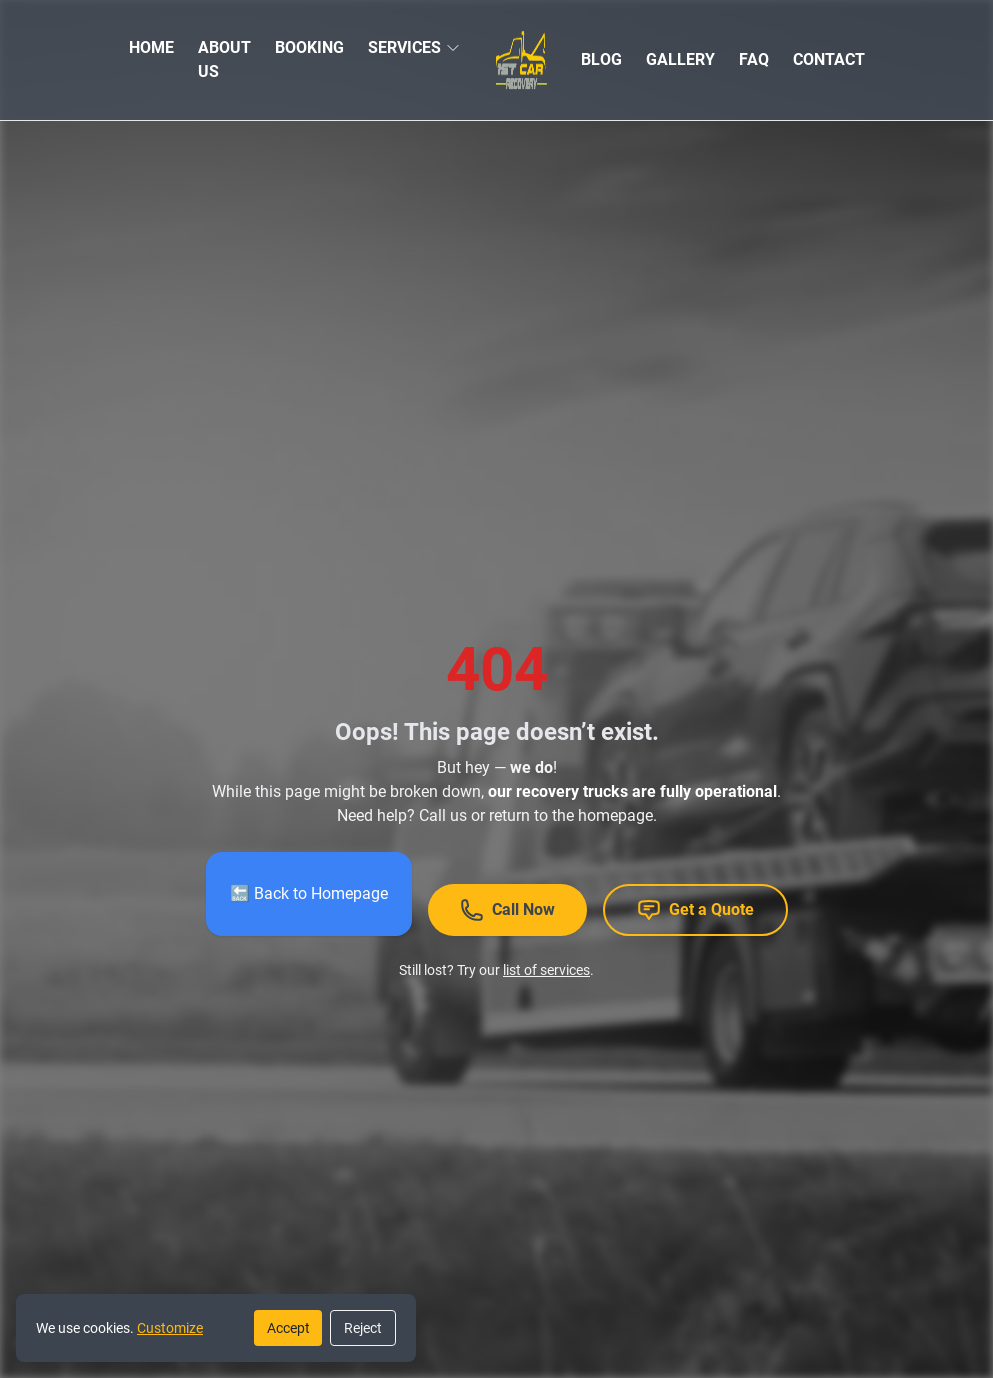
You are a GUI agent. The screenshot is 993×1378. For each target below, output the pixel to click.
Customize (170, 1328)
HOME (151, 47)
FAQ (754, 59)
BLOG (601, 59)
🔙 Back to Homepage (309, 893)
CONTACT (829, 59)
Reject (363, 1328)
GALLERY (680, 59)
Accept (288, 1328)
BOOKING (309, 47)
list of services (546, 970)
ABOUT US (224, 59)
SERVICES (404, 47)
